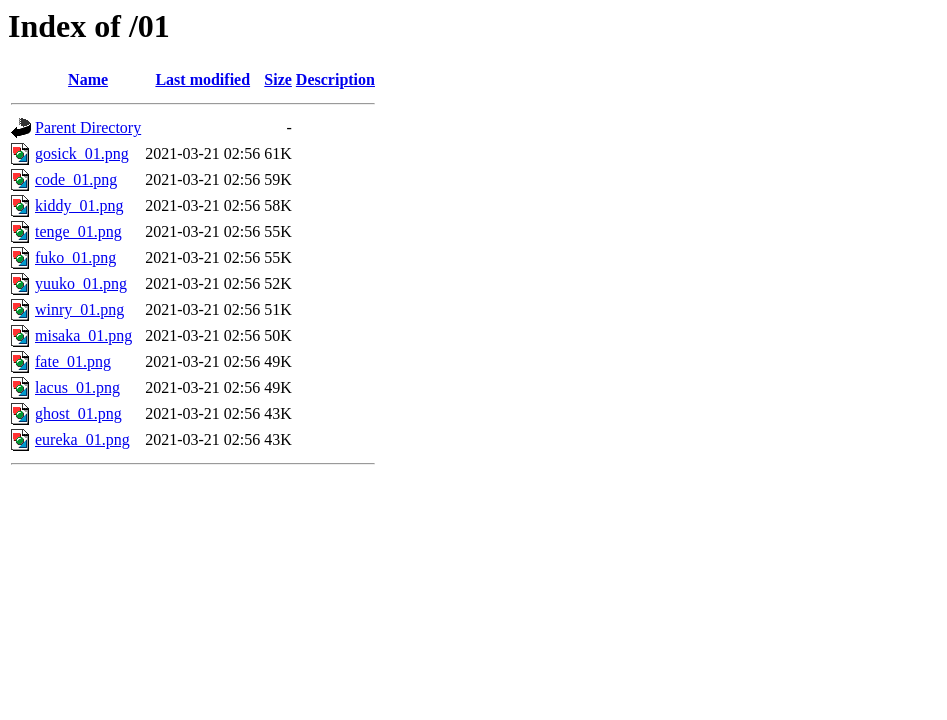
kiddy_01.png (79, 205)
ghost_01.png (78, 413)
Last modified (202, 79)
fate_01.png (73, 361)
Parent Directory (88, 127)
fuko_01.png (75, 257)
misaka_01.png (83, 335)
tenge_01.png (78, 231)
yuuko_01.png (81, 283)
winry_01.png (79, 309)
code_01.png (76, 179)
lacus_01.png (77, 387)
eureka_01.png (82, 439)
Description (335, 79)
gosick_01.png (82, 153)
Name (88, 79)
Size (278, 79)
